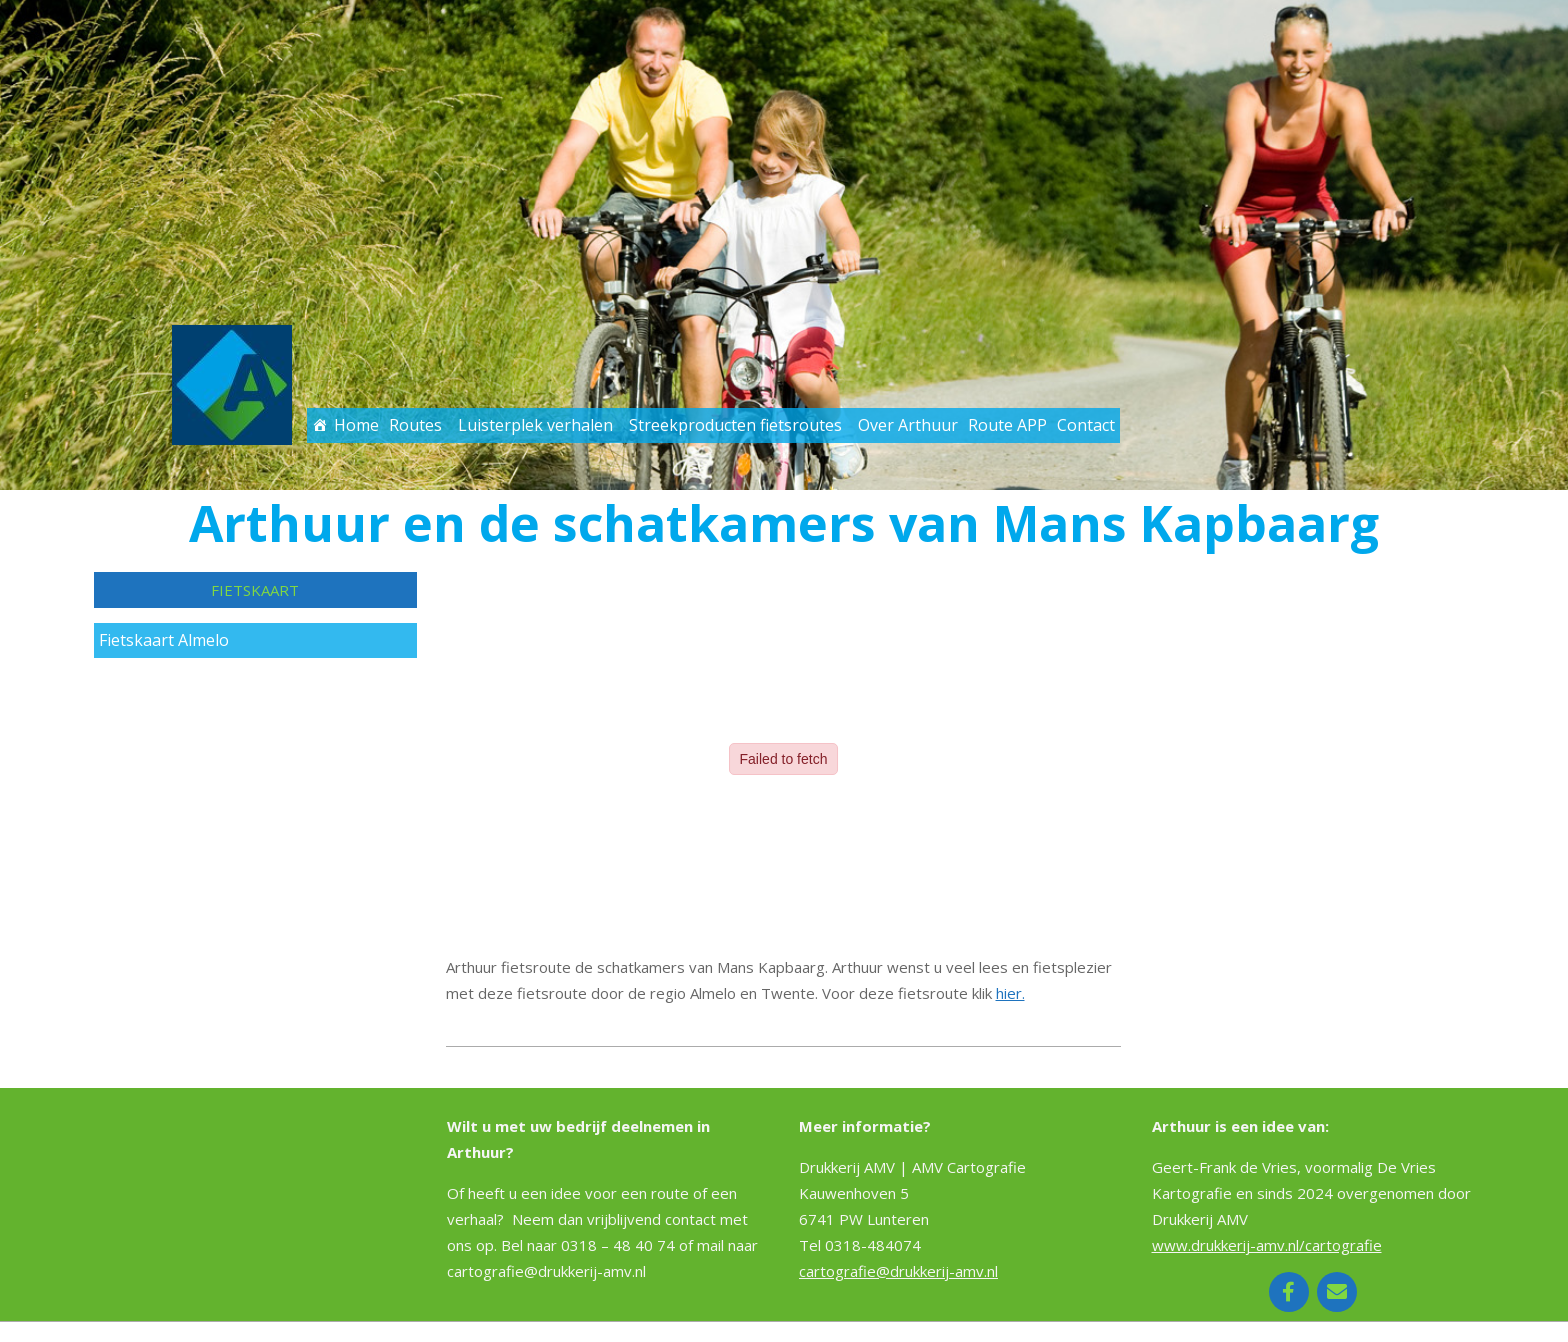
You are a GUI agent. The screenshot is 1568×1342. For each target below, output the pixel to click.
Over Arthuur (908, 425)
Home (356, 425)
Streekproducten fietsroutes (735, 425)
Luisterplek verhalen (535, 425)
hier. (1010, 993)
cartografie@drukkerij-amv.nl (898, 1271)
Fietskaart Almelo (164, 640)
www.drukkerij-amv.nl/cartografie (1267, 1245)
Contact (1086, 425)
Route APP (1007, 425)
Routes (415, 425)
